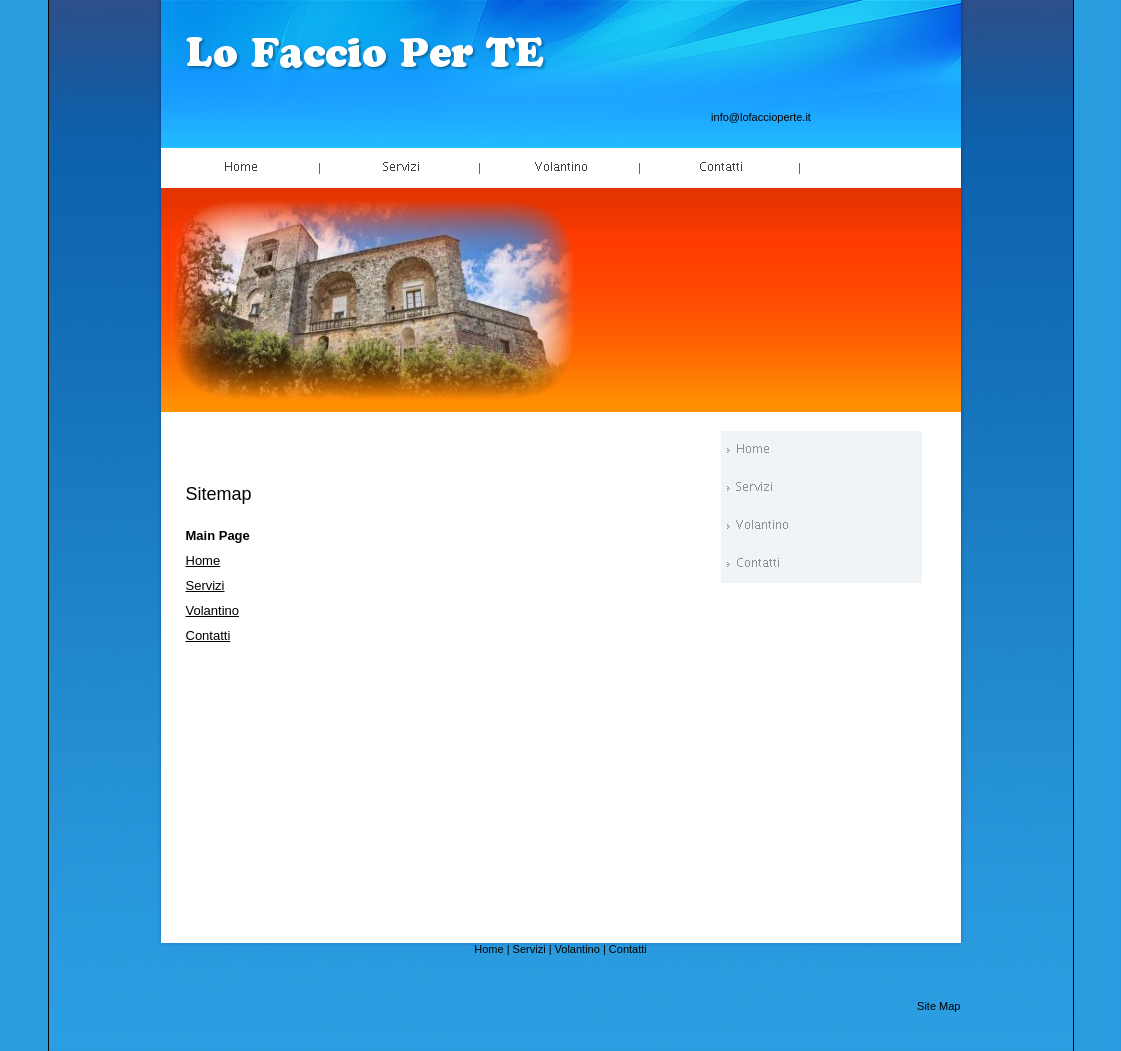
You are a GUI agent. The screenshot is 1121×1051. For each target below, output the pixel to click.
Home (203, 560)
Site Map (938, 1006)
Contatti (208, 635)
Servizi (205, 585)
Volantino (213, 610)
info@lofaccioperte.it (761, 117)
